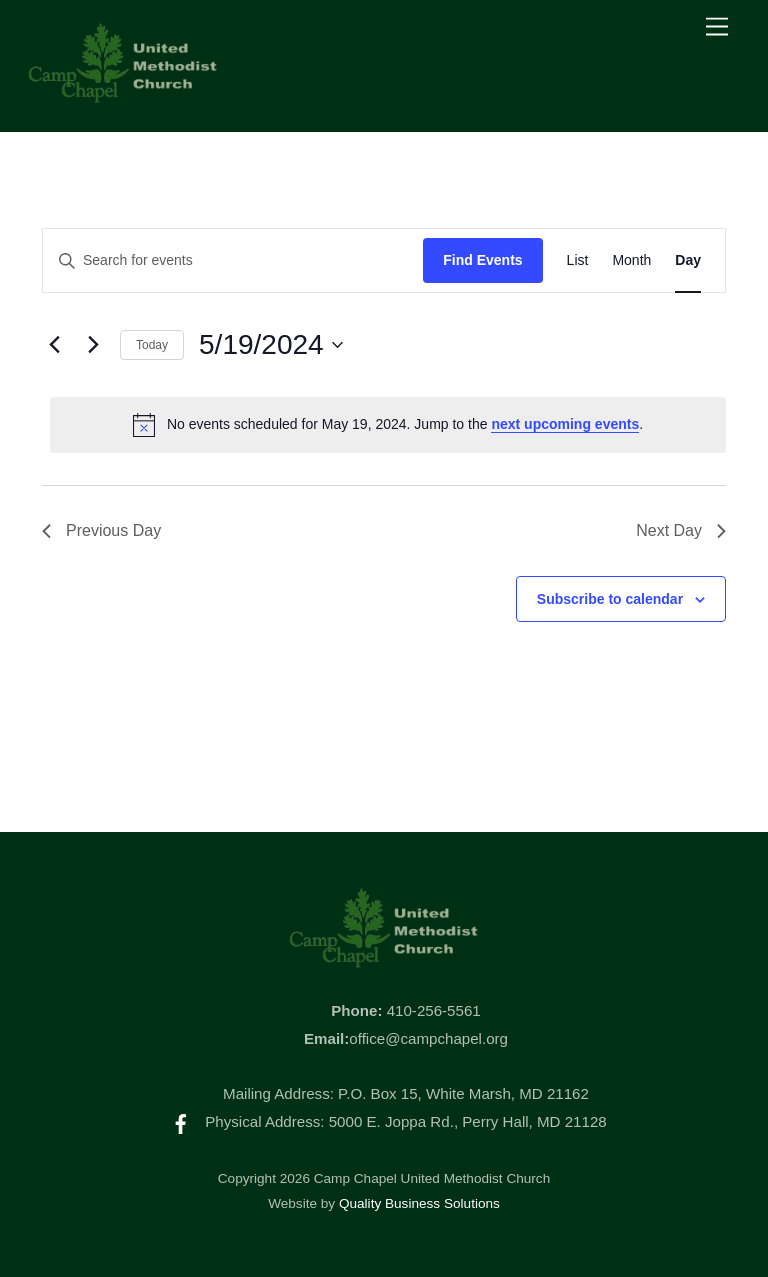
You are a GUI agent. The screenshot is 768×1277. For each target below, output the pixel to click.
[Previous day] (54, 345)
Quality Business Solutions (419, 1203)
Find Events (482, 260)
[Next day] (93, 345)
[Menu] (717, 27)
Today (152, 345)
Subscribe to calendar (610, 599)
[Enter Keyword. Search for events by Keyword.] (233, 260)
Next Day (681, 530)
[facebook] (181, 1121)
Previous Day (101, 530)
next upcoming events (565, 424)
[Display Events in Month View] (631, 260)
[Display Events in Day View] (688, 260)
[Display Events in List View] (578, 260)
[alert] (388, 425)
